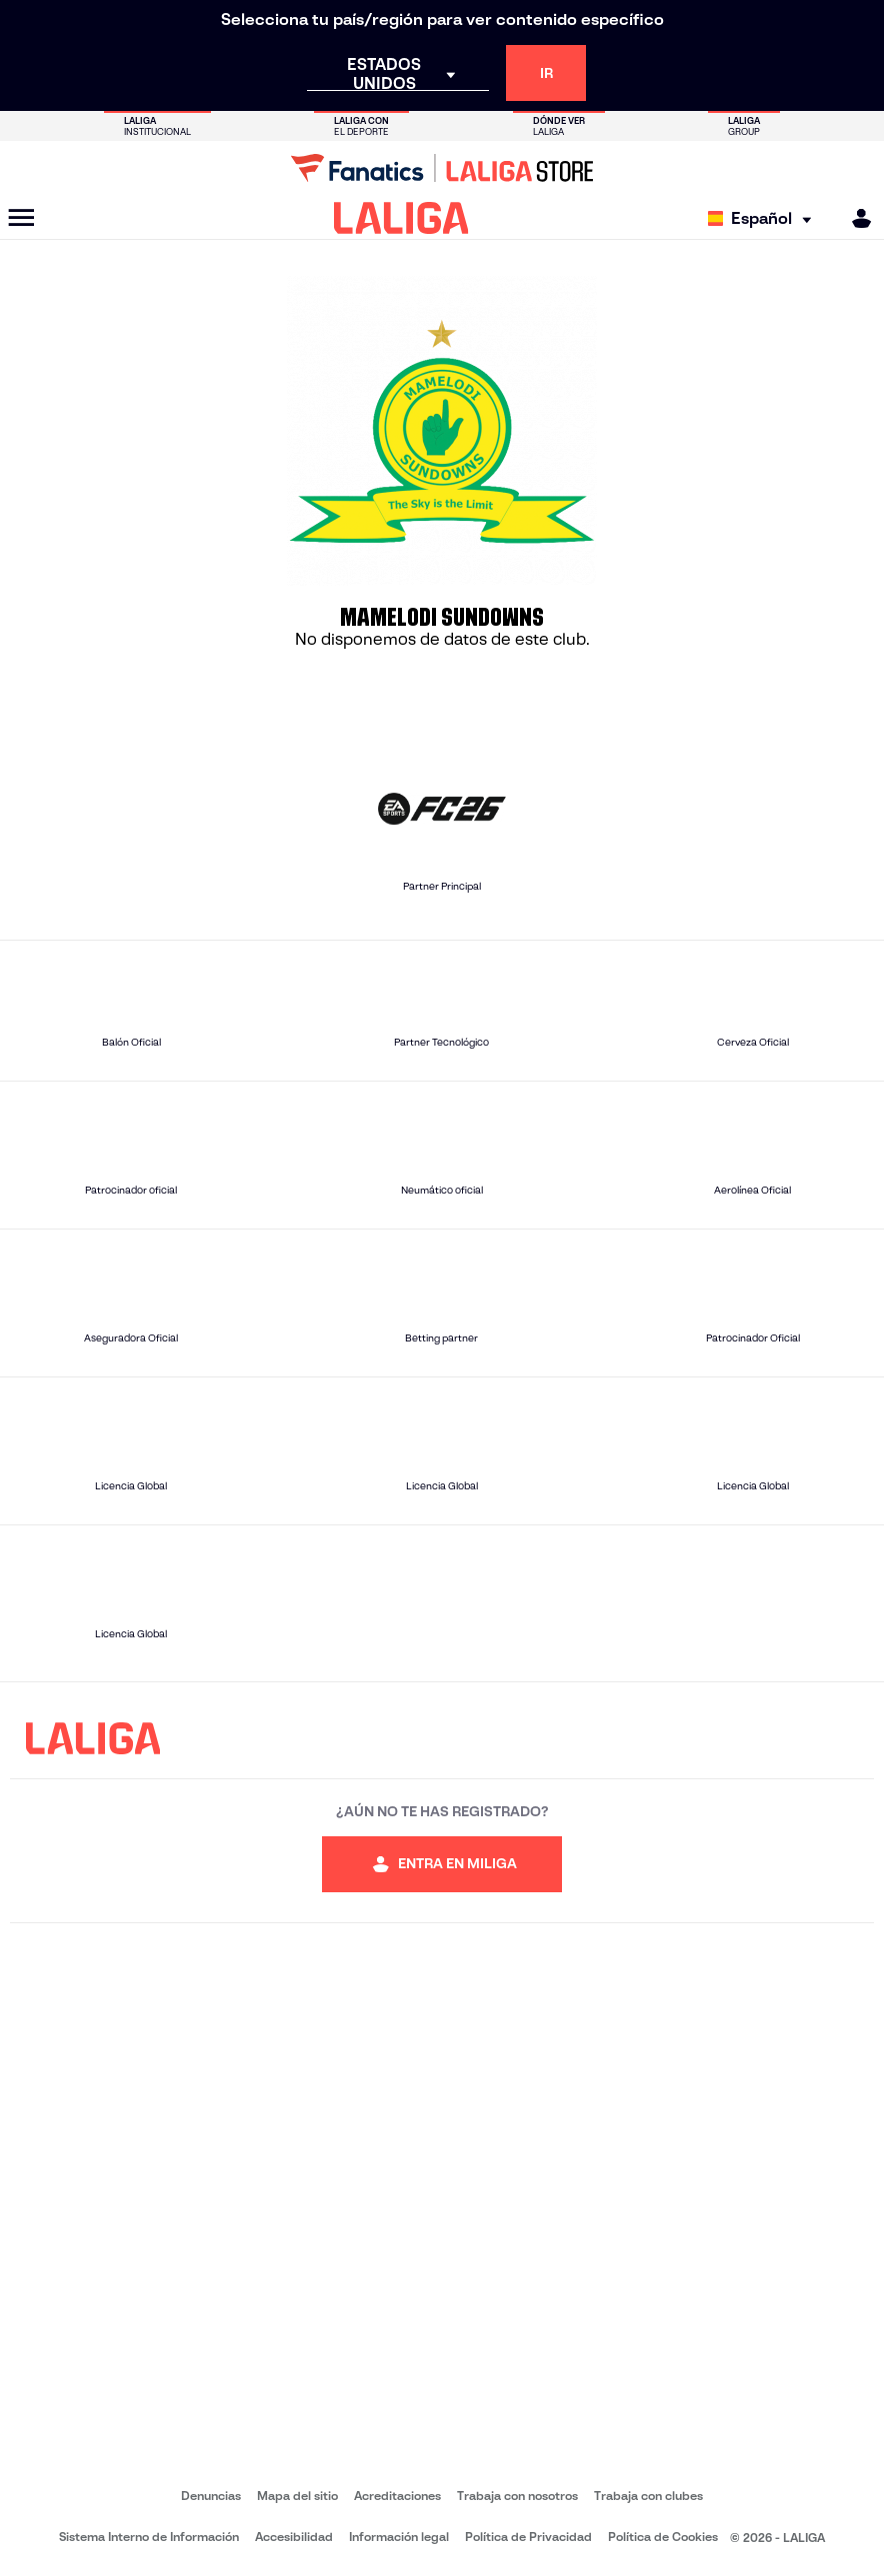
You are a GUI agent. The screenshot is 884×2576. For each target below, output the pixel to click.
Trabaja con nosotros (517, 2495)
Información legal (399, 2536)
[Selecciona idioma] (764, 218)
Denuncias (211, 2495)
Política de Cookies (663, 2536)
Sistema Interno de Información (149, 2536)
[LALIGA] (401, 218)
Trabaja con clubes (648, 2495)
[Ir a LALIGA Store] (442, 168)
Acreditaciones (397, 2495)
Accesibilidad (294, 2536)
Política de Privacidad (528, 2536)
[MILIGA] (855, 218)
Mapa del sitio (297, 2495)
